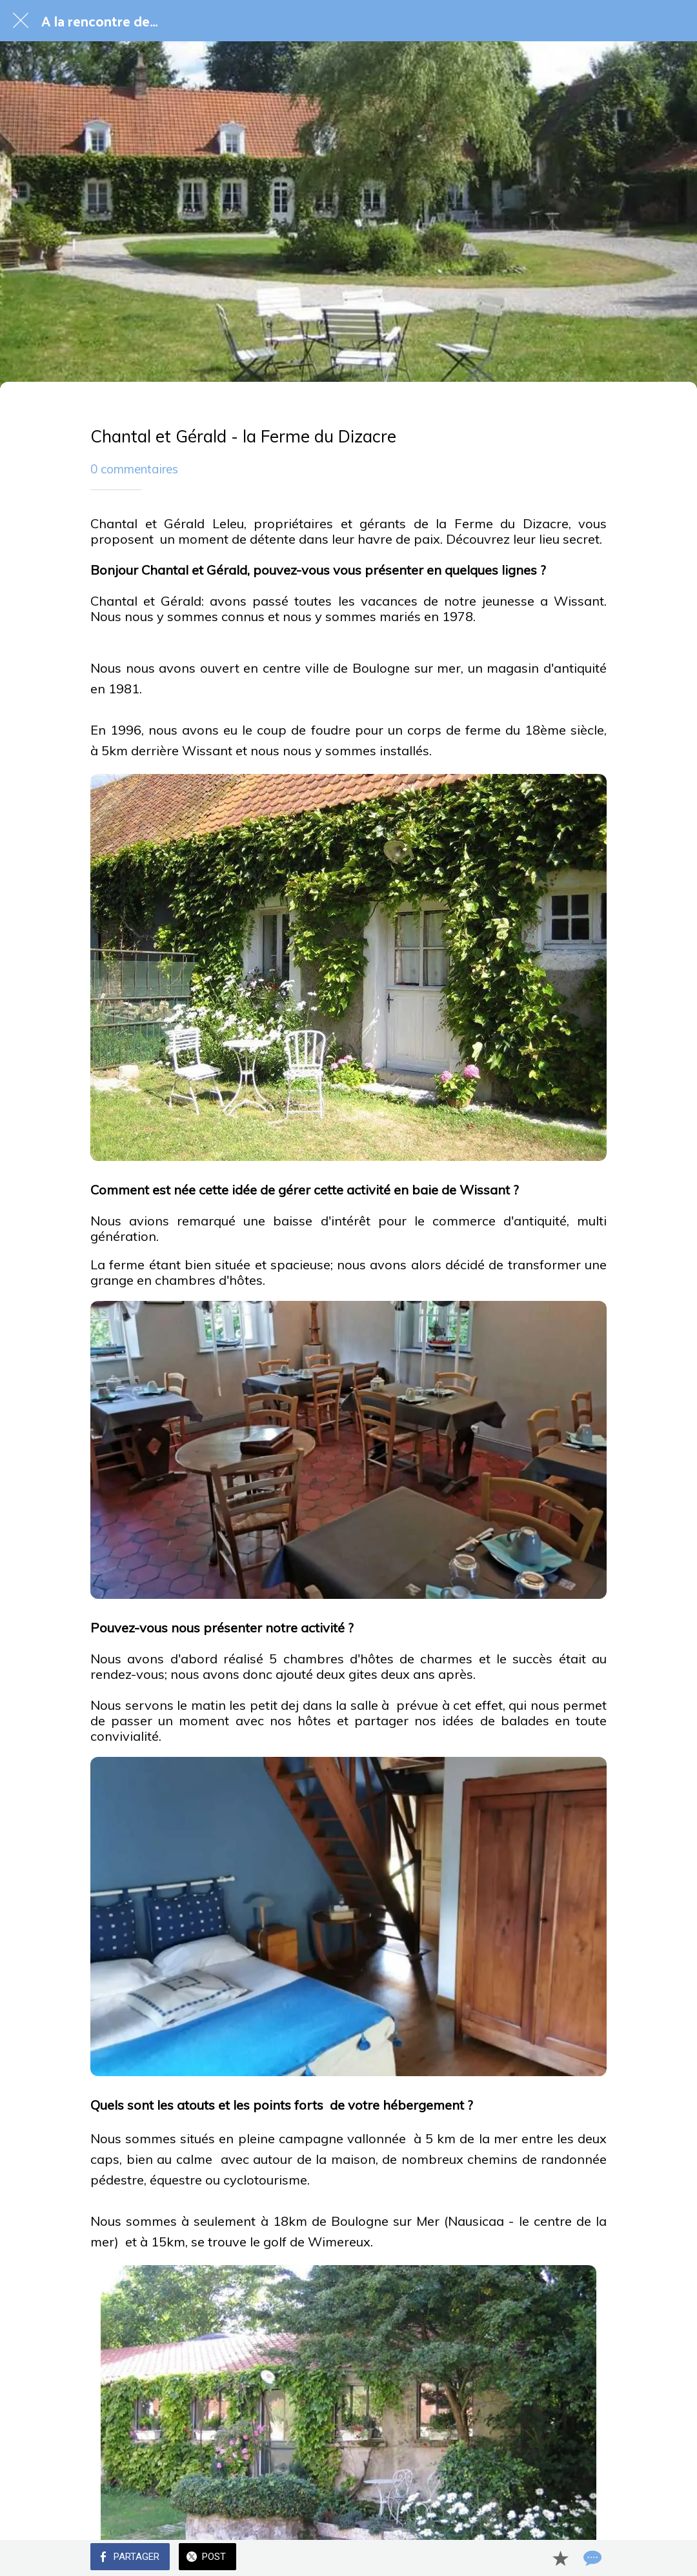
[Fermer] (20, 20)
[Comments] (591, 2557)
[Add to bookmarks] (560, 2557)
